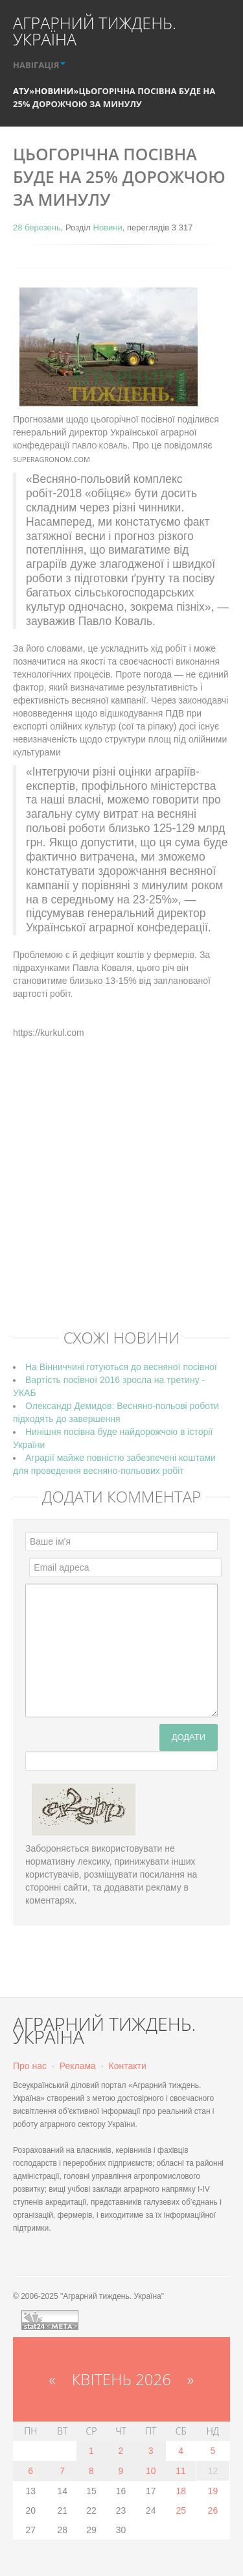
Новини (53, 91)
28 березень (37, 227)
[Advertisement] (121, 1193)
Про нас (30, 2066)
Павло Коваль (99, 445)
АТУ (21, 91)
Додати (188, 1737)
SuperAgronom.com (51, 459)
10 (151, 2471)
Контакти (127, 2066)
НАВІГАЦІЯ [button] (39, 65)
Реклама (78, 2066)
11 (181, 2471)
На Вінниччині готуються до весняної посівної (121, 1367)
